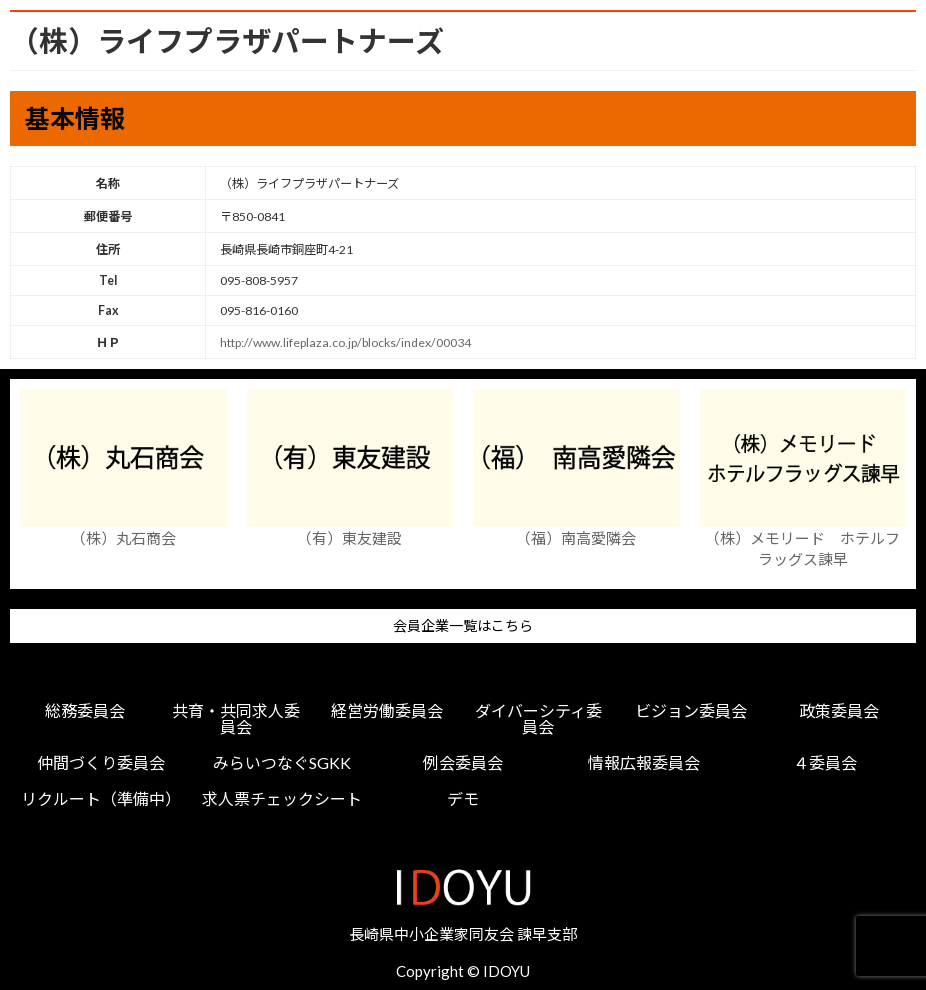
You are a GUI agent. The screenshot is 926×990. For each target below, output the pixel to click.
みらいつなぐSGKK (282, 763)
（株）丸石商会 (123, 537)
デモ (463, 799)
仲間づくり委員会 (101, 763)
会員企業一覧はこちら (463, 626)
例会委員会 (463, 763)
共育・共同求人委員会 (236, 719)
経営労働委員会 (387, 711)
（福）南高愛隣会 (576, 537)
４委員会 (825, 763)
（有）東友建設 (349, 537)
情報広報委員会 (644, 763)
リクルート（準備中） (101, 799)
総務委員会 (85, 711)
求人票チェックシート (282, 799)
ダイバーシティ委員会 (538, 719)
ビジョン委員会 (691, 711)
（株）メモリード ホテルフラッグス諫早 (802, 548)
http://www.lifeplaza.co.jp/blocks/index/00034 (345, 342)
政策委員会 (839, 711)
